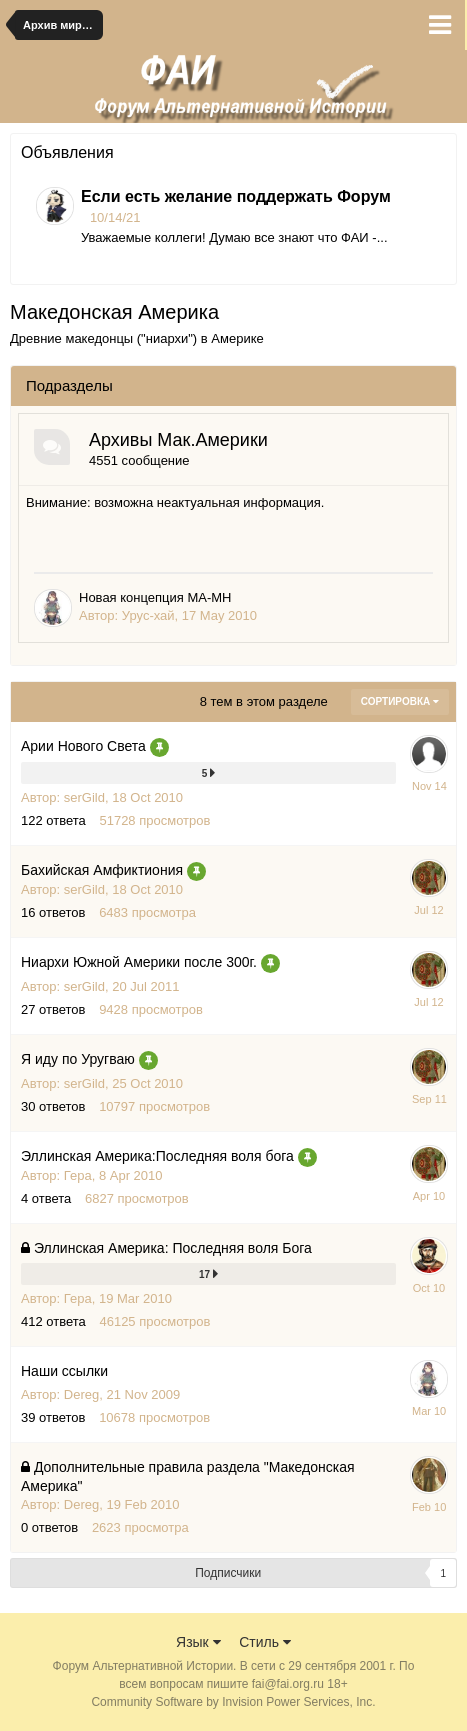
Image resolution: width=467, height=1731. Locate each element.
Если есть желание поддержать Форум (236, 196)
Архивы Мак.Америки (178, 440)
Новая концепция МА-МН (155, 597)
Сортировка (400, 701)
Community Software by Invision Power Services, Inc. (233, 1702)
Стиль (265, 1642)
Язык (198, 1642)
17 (208, 1273)
